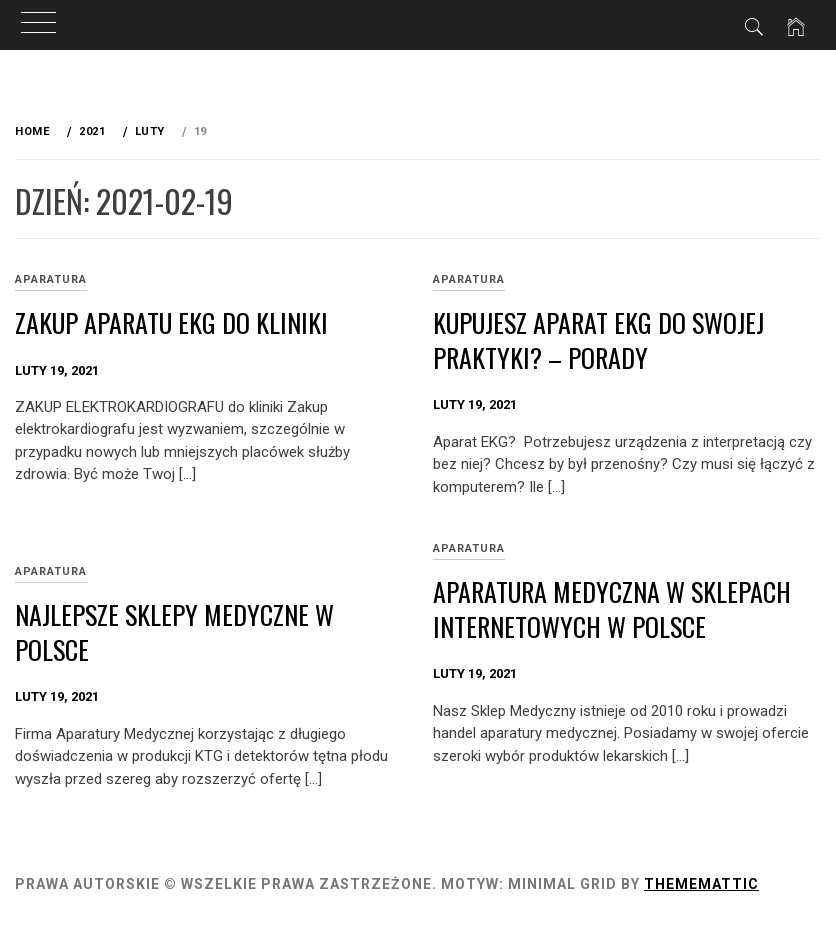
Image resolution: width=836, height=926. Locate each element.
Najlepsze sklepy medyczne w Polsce (174, 632)
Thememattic (701, 884)
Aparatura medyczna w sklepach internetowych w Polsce (612, 609)
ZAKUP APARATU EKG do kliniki (171, 322)
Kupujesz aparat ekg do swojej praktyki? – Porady (598, 340)
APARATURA (51, 279)
